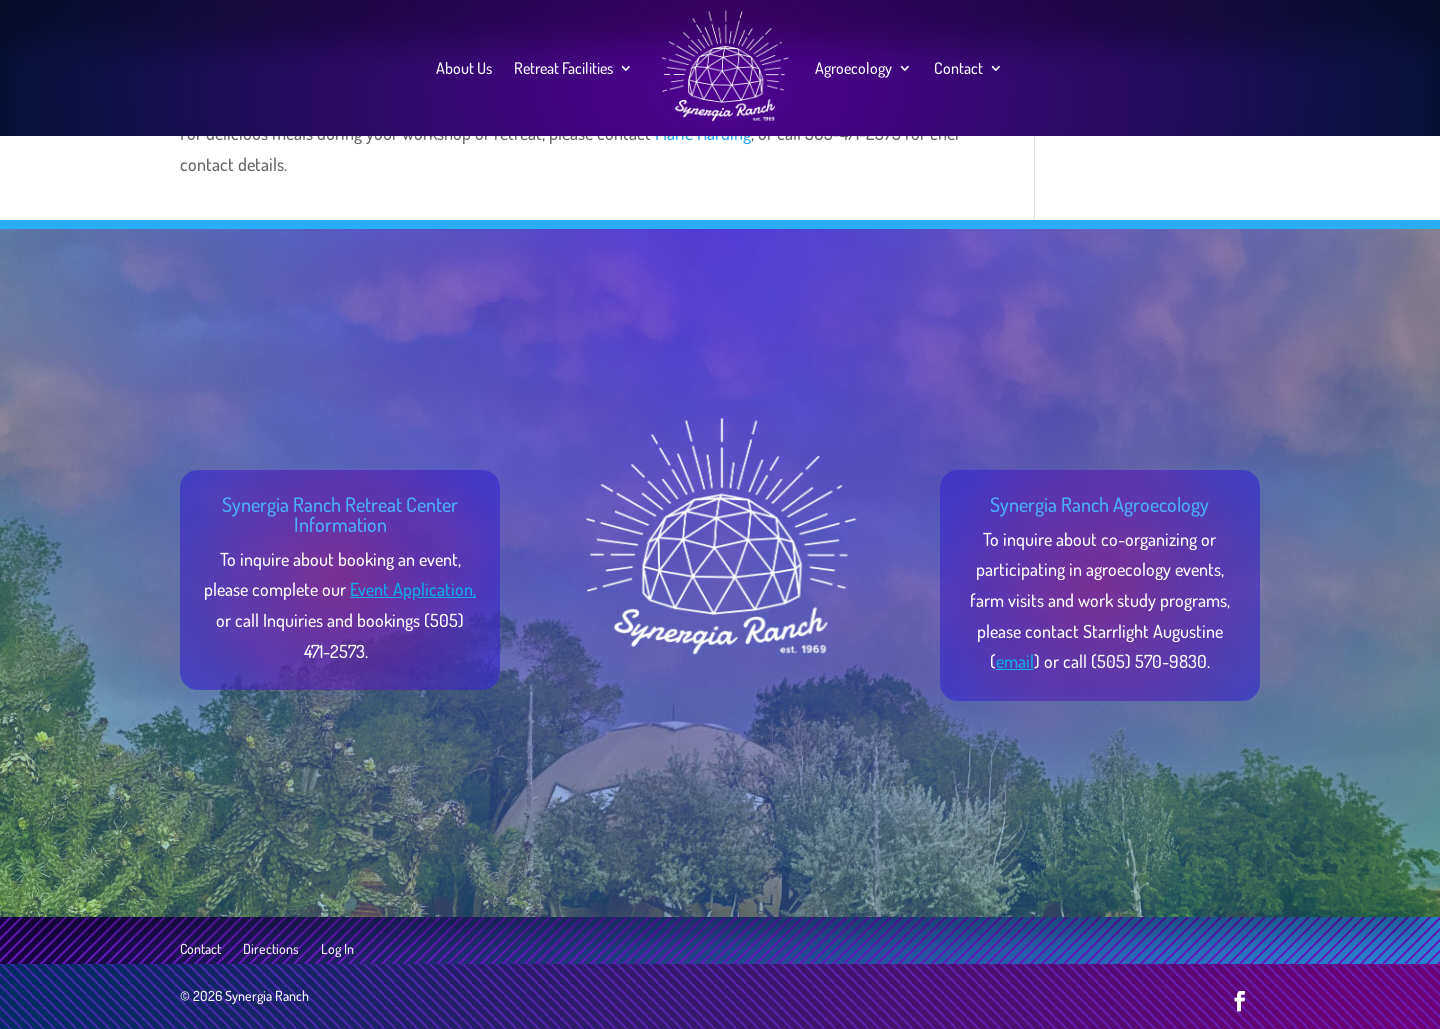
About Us (464, 68)
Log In (337, 949)
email (1015, 661)
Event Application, (413, 589)
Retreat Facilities (563, 68)
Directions (271, 949)
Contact (958, 68)
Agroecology (853, 68)
